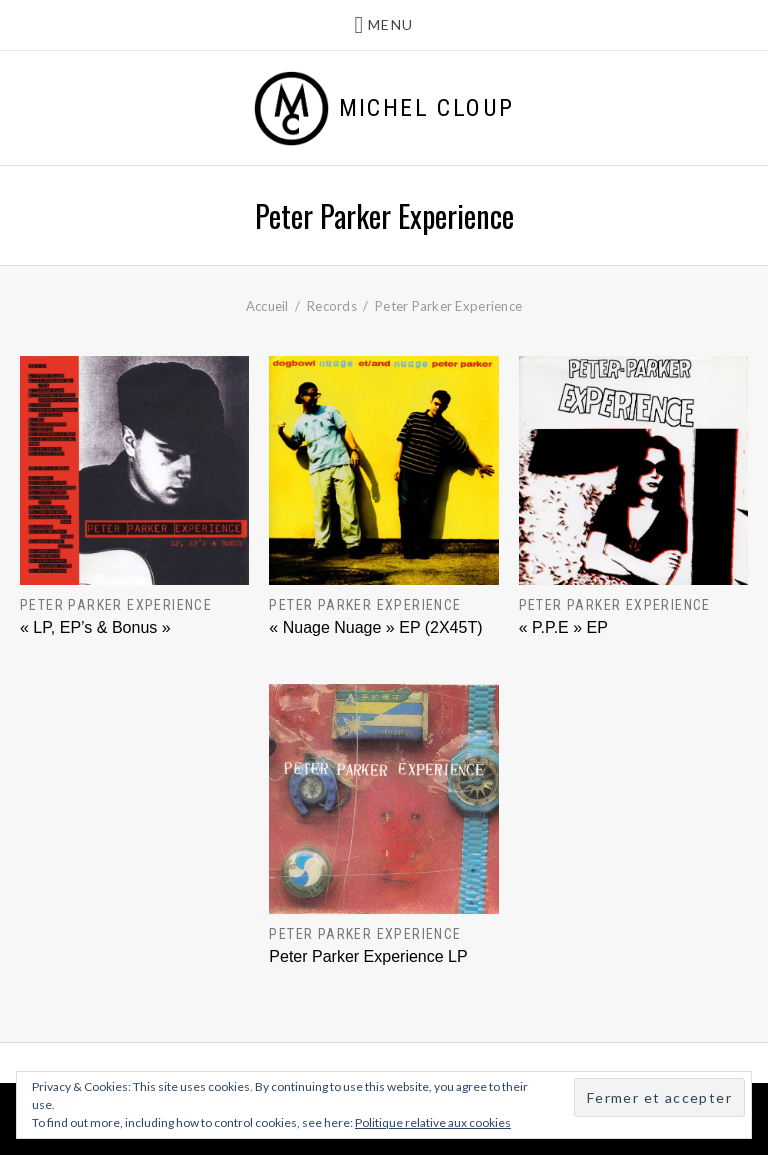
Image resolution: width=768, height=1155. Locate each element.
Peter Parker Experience (116, 605)
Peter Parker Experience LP (368, 956)
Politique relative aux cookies (433, 1122)
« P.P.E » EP (563, 627)
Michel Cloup (427, 108)
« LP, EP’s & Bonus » (95, 627)
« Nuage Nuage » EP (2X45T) (375, 627)
